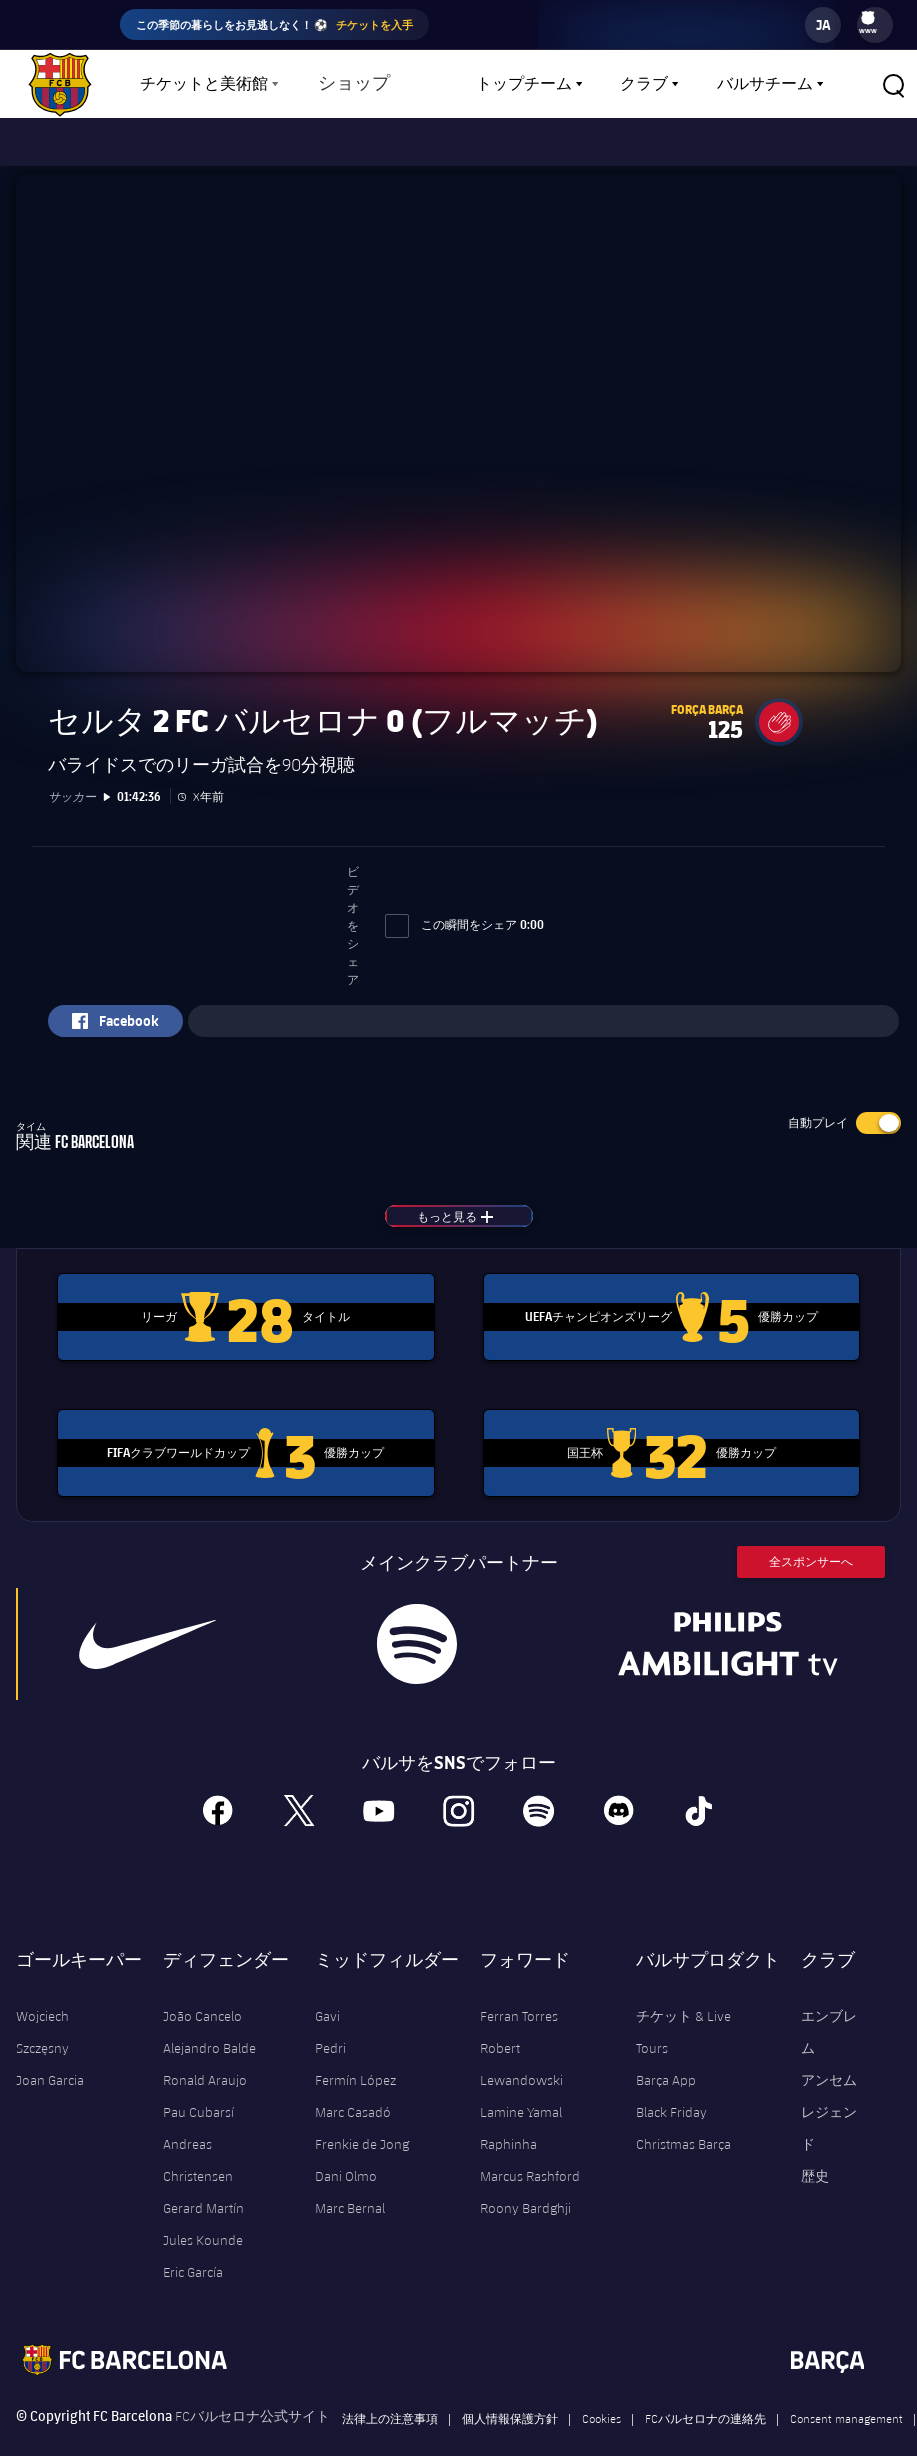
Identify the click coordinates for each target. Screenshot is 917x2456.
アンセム (829, 2062)
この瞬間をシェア (464, 906)
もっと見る (475, 1198)
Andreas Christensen (198, 2142)
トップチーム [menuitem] (524, 84)
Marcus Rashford (530, 2158)
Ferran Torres (519, 1998)
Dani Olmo (346, 2158)
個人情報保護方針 (510, 2400)
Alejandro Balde (209, 2030)
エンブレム (829, 2014)
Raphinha (508, 2126)
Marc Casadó (353, 2094)
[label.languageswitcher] (823, 25)
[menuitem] (868, 18)
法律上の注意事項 (390, 2400)
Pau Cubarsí (198, 2094)
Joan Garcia (50, 2062)
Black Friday (671, 2094)
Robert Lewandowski (521, 2046)
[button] (893, 84)
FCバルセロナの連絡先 (705, 2400)
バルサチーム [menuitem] (765, 84)
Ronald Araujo (205, 2062)
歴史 (815, 2158)
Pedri (330, 2030)
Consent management (846, 2400)
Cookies (601, 2400)
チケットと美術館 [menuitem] (204, 84)
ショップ (350, 84)
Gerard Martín (203, 2190)
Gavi (327, 1998)
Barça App (666, 2062)
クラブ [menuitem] (644, 84)
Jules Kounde (203, 2222)
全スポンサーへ (811, 1543)
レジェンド (829, 2110)
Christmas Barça (683, 2126)
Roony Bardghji (525, 2190)
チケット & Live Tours (683, 2014)
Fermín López (355, 2062)
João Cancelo (202, 1998)
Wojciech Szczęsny (42, 2014)
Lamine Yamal (521, 2094)
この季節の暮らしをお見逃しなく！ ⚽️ (274, 24)
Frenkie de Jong (362, 2126)
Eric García (193, 2254)
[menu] (875, 25)
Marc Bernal (350, 2190)
